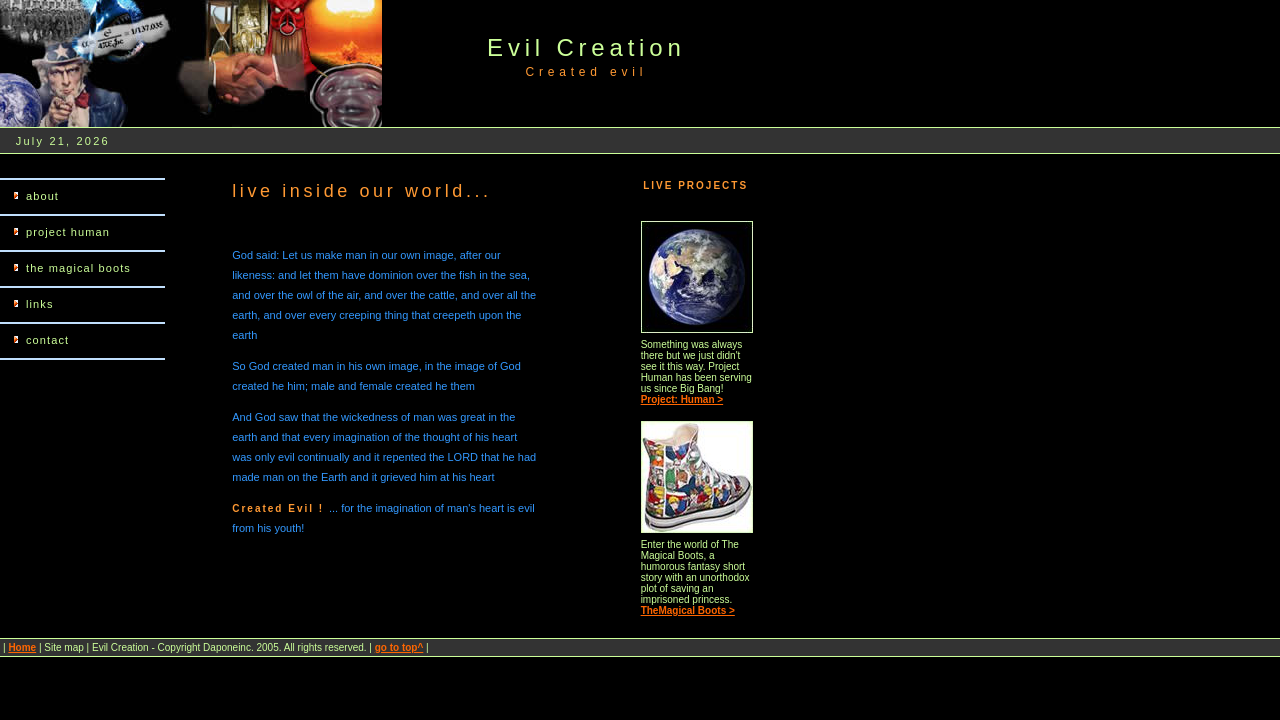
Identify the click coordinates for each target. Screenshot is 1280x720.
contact (47, 340)
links (40, 304)
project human (68, 232)
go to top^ (399, 647)
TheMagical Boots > (688, 610)
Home (22, 647)
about (42, 196)
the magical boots (78, 268)
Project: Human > (682, 399)
